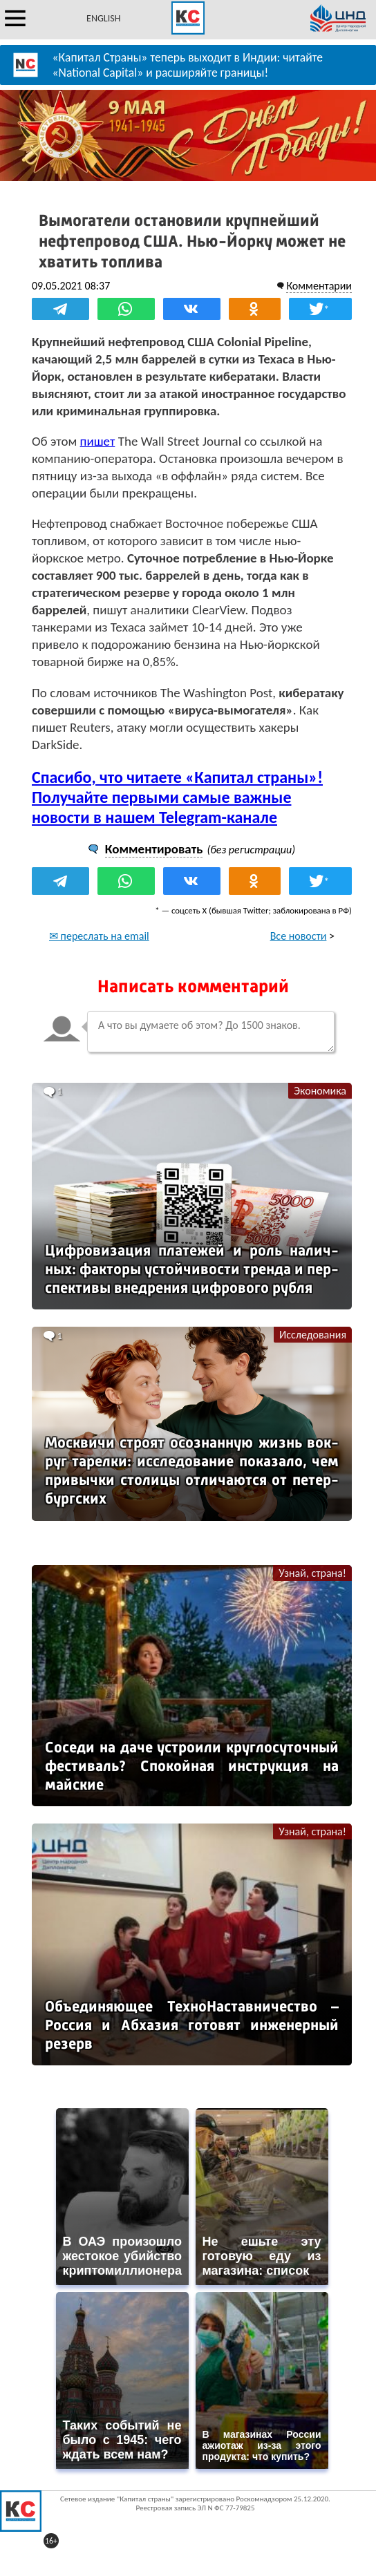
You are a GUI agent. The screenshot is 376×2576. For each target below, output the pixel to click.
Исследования (312, 1334)
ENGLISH (103, 18)
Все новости (298, 936)
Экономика (320, 1090)
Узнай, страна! (312, 1573)
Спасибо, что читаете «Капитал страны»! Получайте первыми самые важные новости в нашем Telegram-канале (177, 797)
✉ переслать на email (99, 936)
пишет (97, 441)
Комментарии (319, 285)
